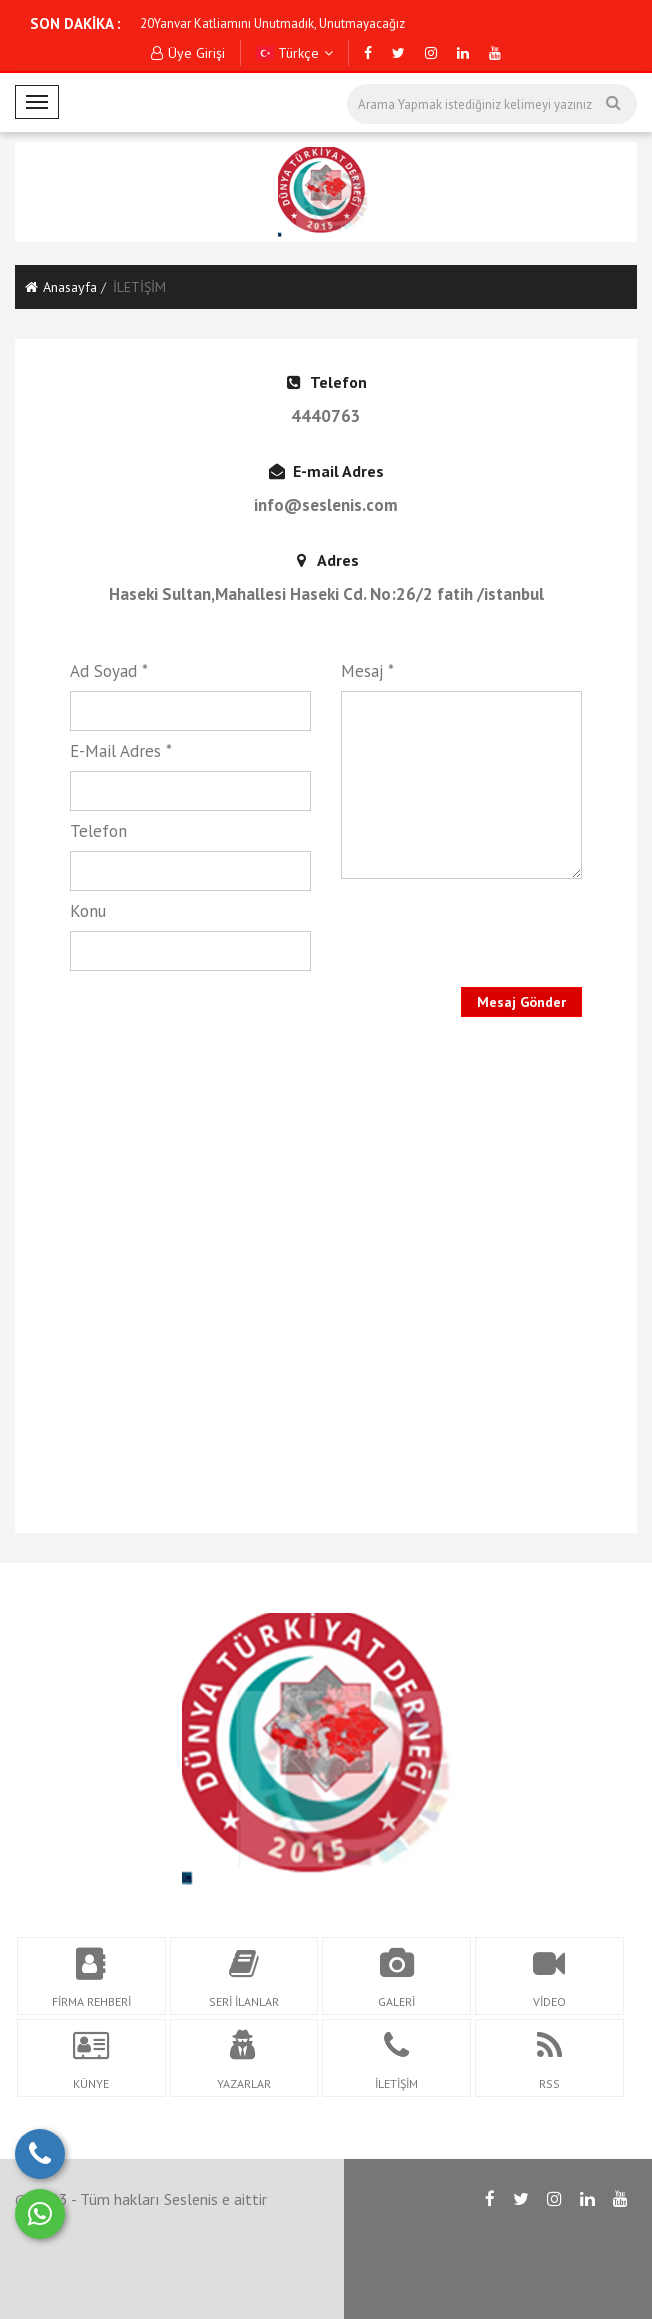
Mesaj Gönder (521, 1002)
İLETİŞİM (574, 2279)
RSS (505, 2279)
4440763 (326, 416)
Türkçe (295, 53)
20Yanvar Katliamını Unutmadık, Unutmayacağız (272, 23)
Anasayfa (61, 287)
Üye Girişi (188, 53)
